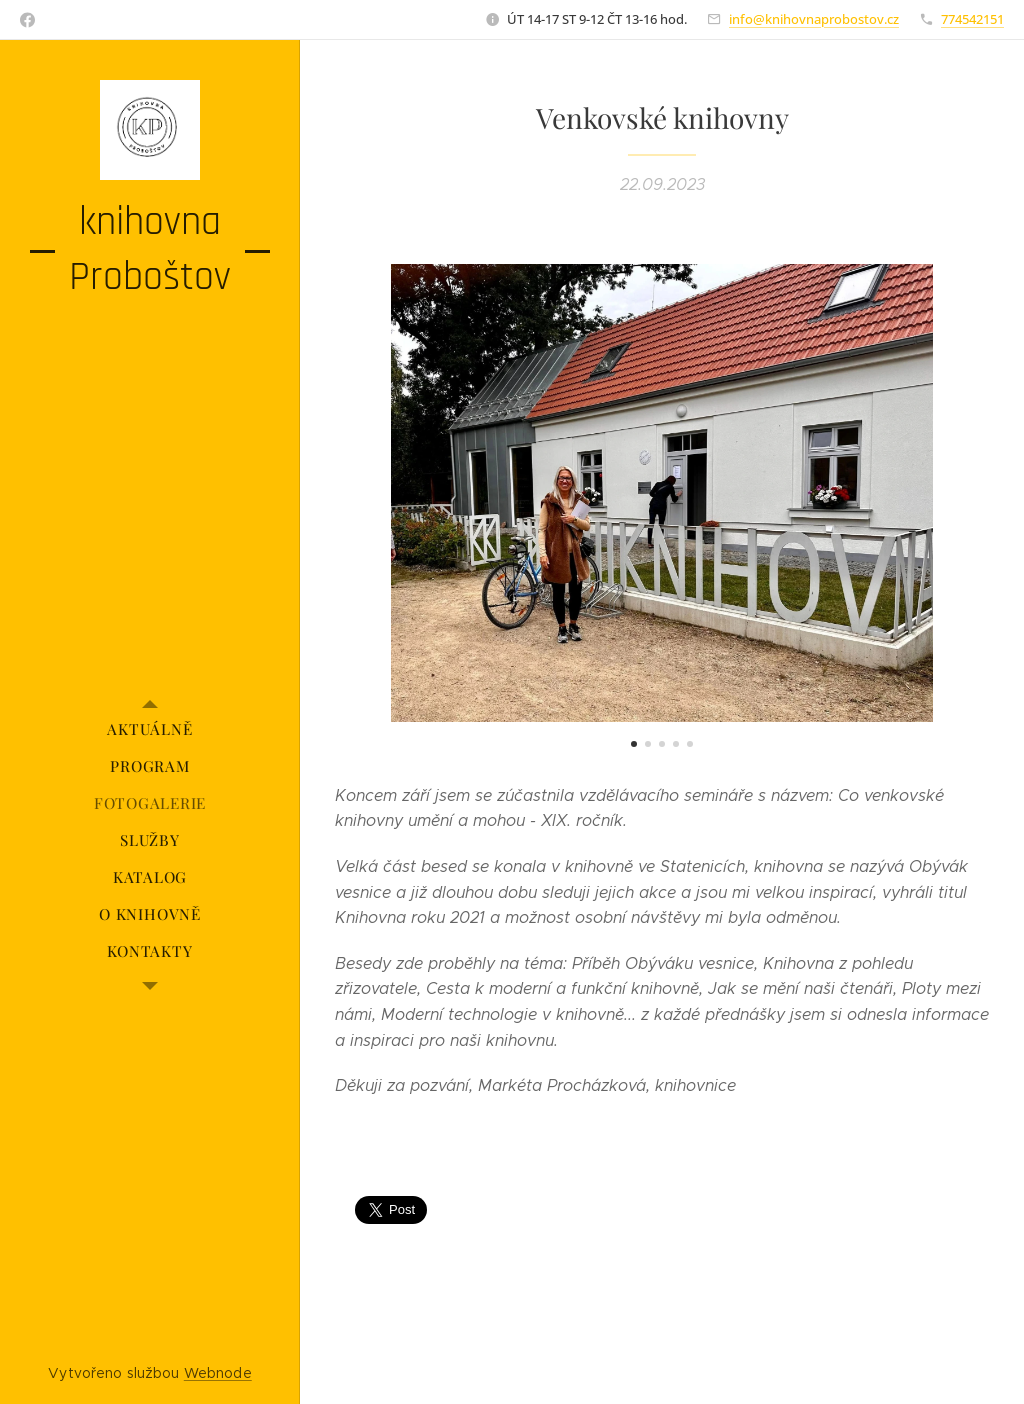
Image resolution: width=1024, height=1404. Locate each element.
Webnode (218, 1373)
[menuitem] (150, 729)
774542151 (972, 19)
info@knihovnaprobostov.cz (814, 19)
